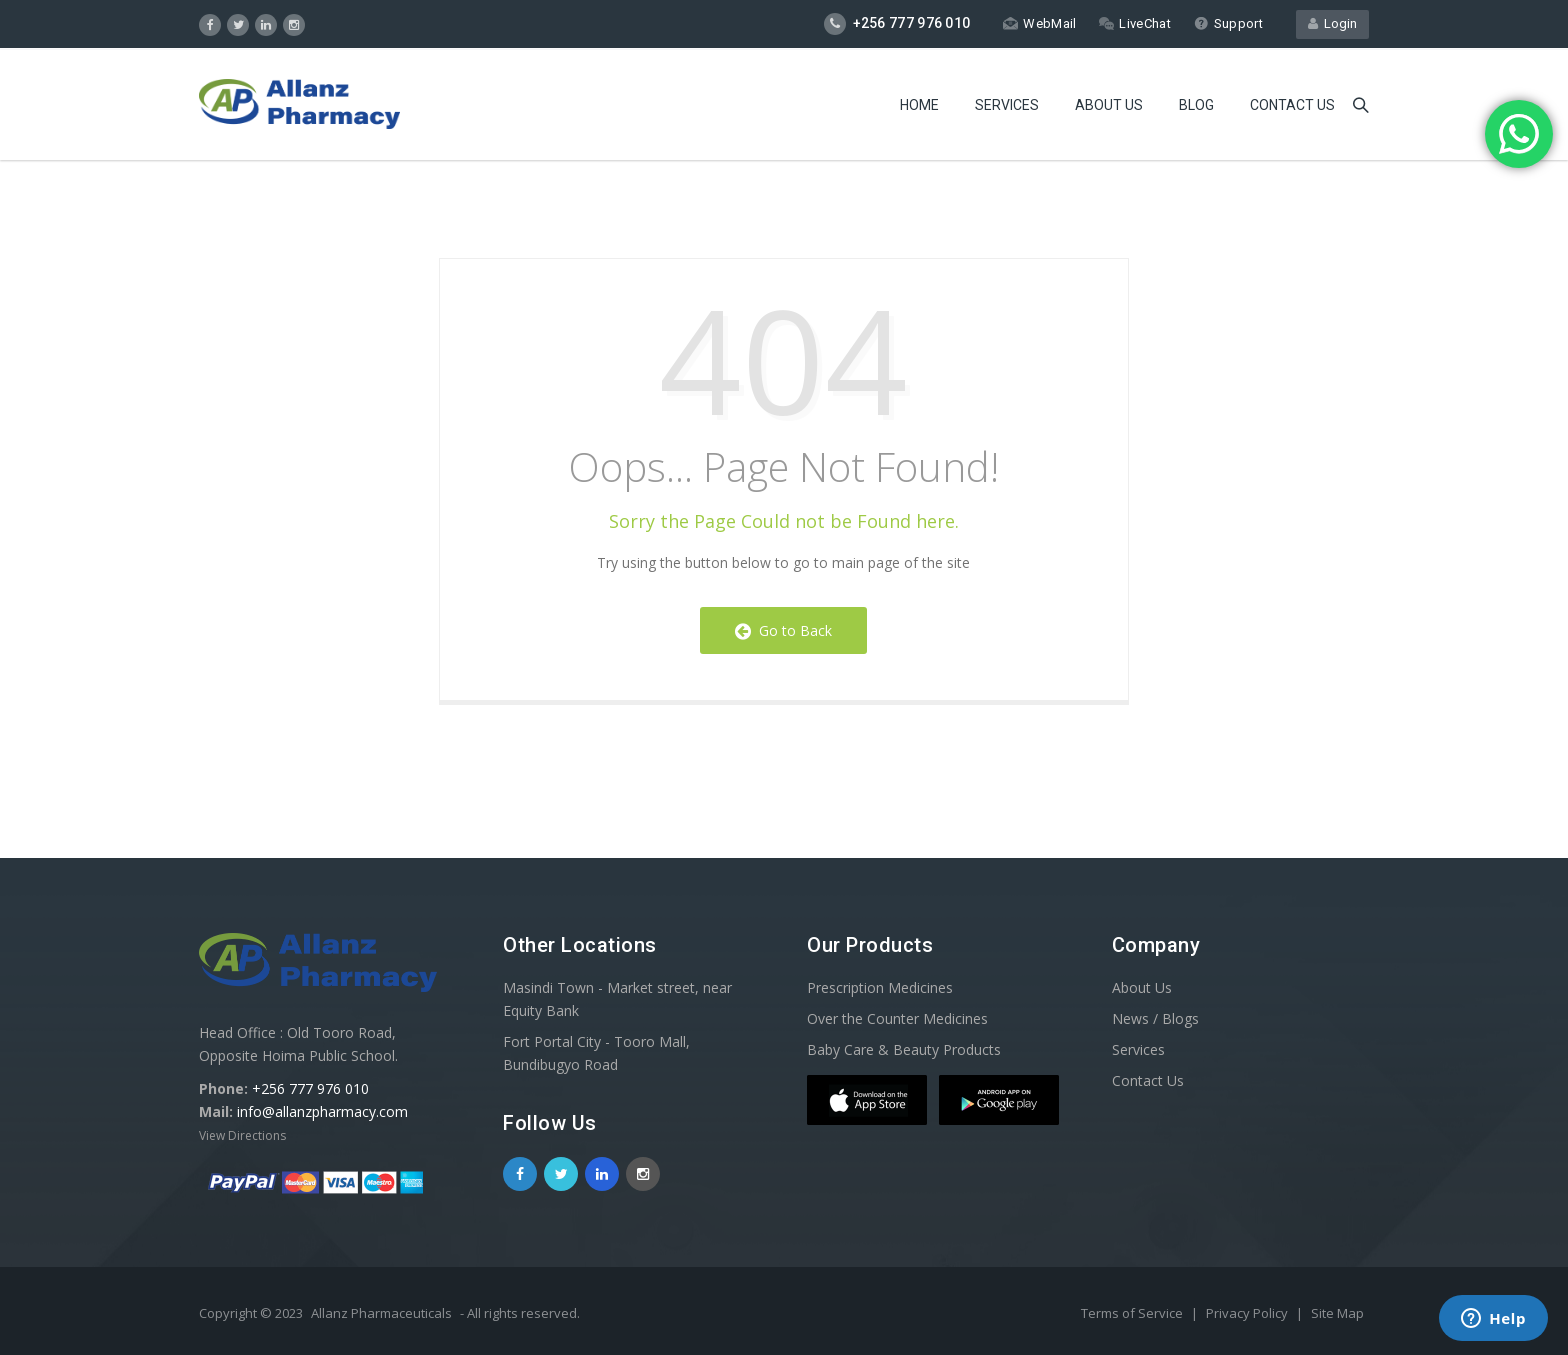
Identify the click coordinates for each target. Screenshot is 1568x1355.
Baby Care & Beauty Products (904, 1049)
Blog (1196, 105)
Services (1007, 105)
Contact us (1292, 105)
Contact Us (1148, 1080)
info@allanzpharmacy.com (322, 1111)
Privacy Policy (1248, 1313)
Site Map (1337, 1313)
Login (1332, 23)
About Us (1109, 105)
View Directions (242, 1135)
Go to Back (783, 630)
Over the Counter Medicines (897, 1018)
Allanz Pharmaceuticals (381, 1313)
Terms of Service (1133, 1313)
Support (1228, 23)
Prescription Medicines (880, 987)
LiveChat (1134, 23)
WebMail (1039, 23)
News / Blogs (1155, 1018)
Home (919, 105)
